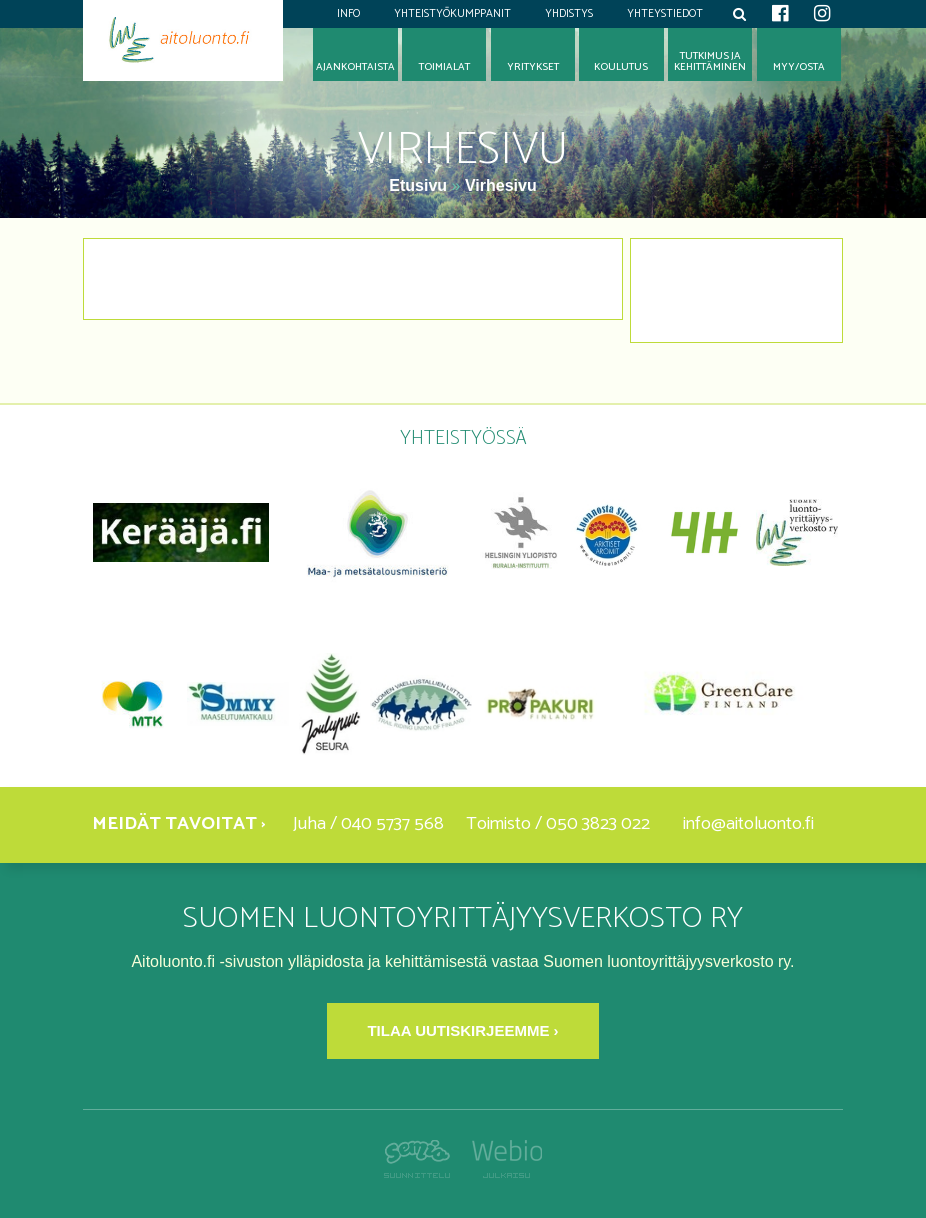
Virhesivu (501, 185)
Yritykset (533, 67)
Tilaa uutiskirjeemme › (462, 1030)
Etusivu (420, 185)
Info (348, 14)
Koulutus (621, 67)
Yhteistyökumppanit (452, 14)
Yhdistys (569, 14)
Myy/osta (799, 67)
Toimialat (444, 67)
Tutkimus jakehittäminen (710, 62)
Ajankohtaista (355, 67)
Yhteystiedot (665, 14)
